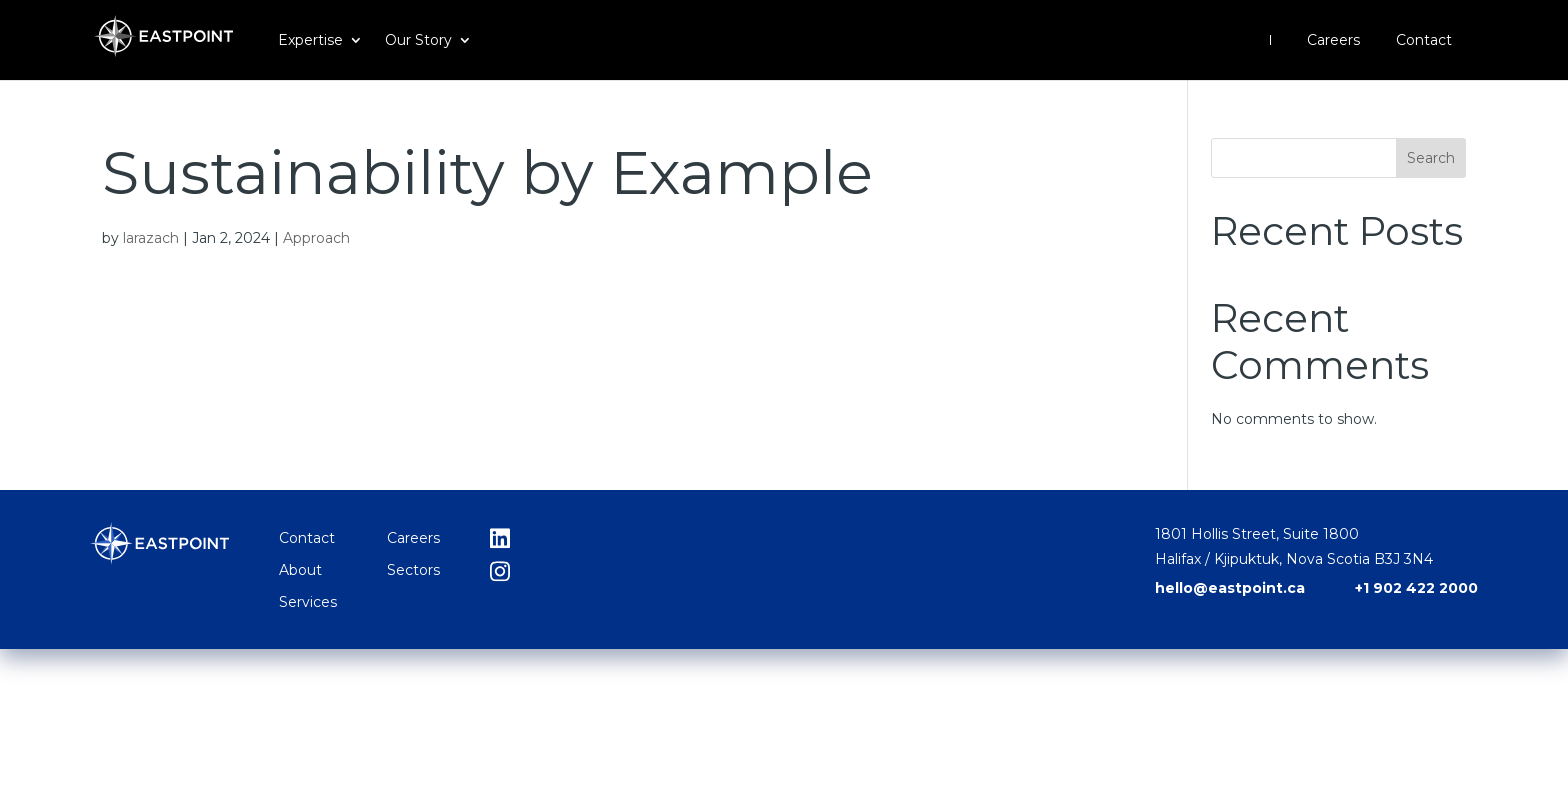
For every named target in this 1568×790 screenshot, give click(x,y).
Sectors (413, 570)
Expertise (310, 41)
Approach (316, 238)
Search (1431, 158)
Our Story (418, 41)
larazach (151, 238)
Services (308, 602)
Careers (1333, 41)
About (300, 570)
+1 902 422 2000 (1416, 588)
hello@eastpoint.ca (1230, 588)
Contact (1424, 41)
